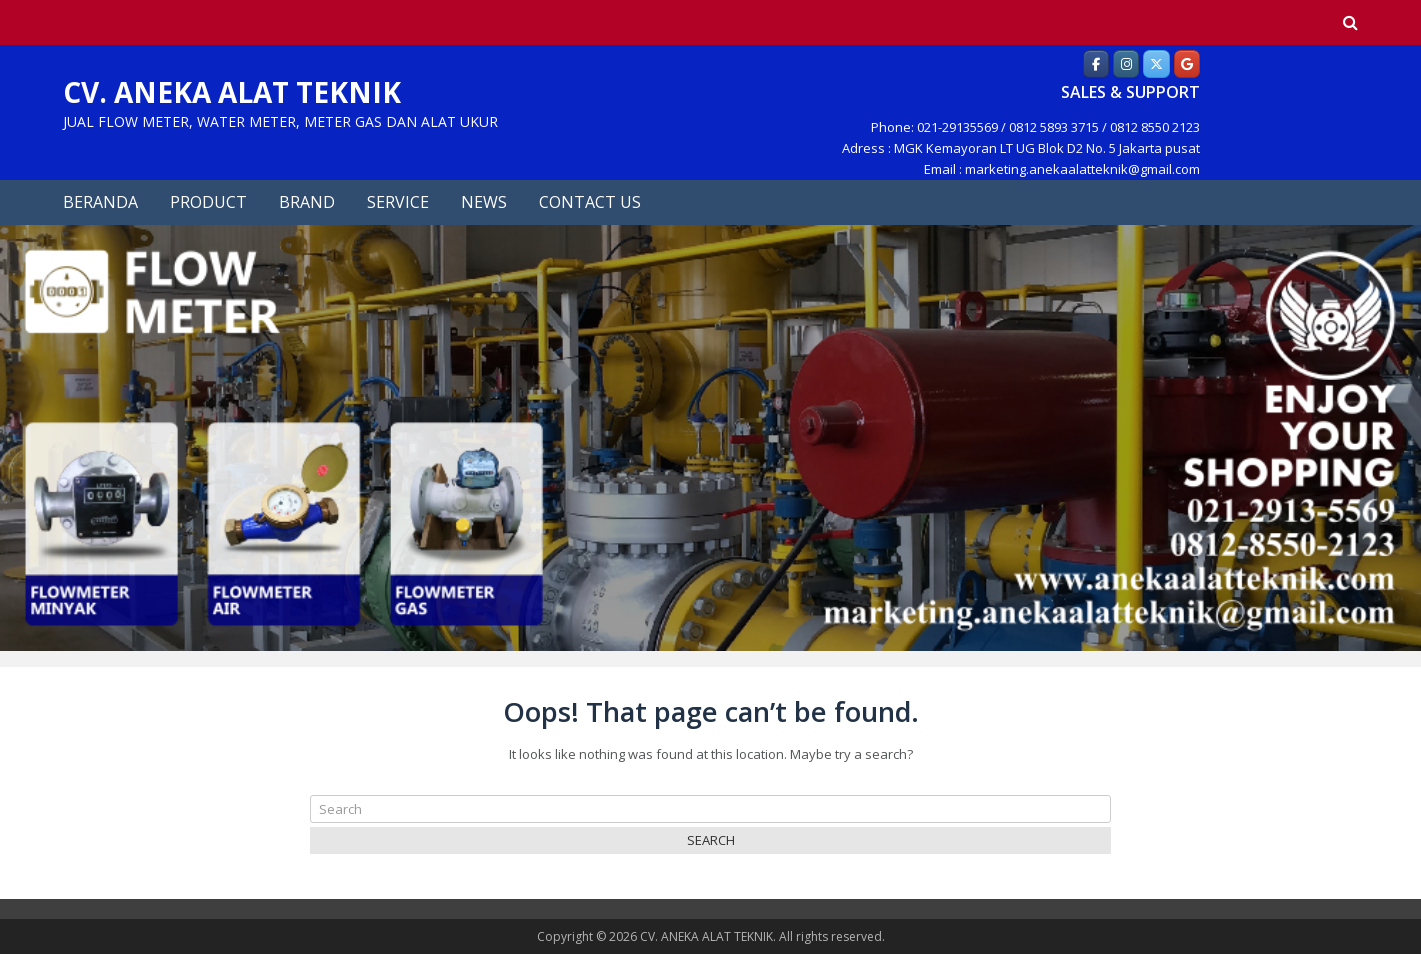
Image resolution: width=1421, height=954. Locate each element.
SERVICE (398, 202)
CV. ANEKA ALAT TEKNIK (232, 92)
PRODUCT (208, 202)
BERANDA (100, 202)
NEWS (484, 202)
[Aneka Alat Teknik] (1096, 64)
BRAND (307, 202)
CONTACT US (590, 202)
